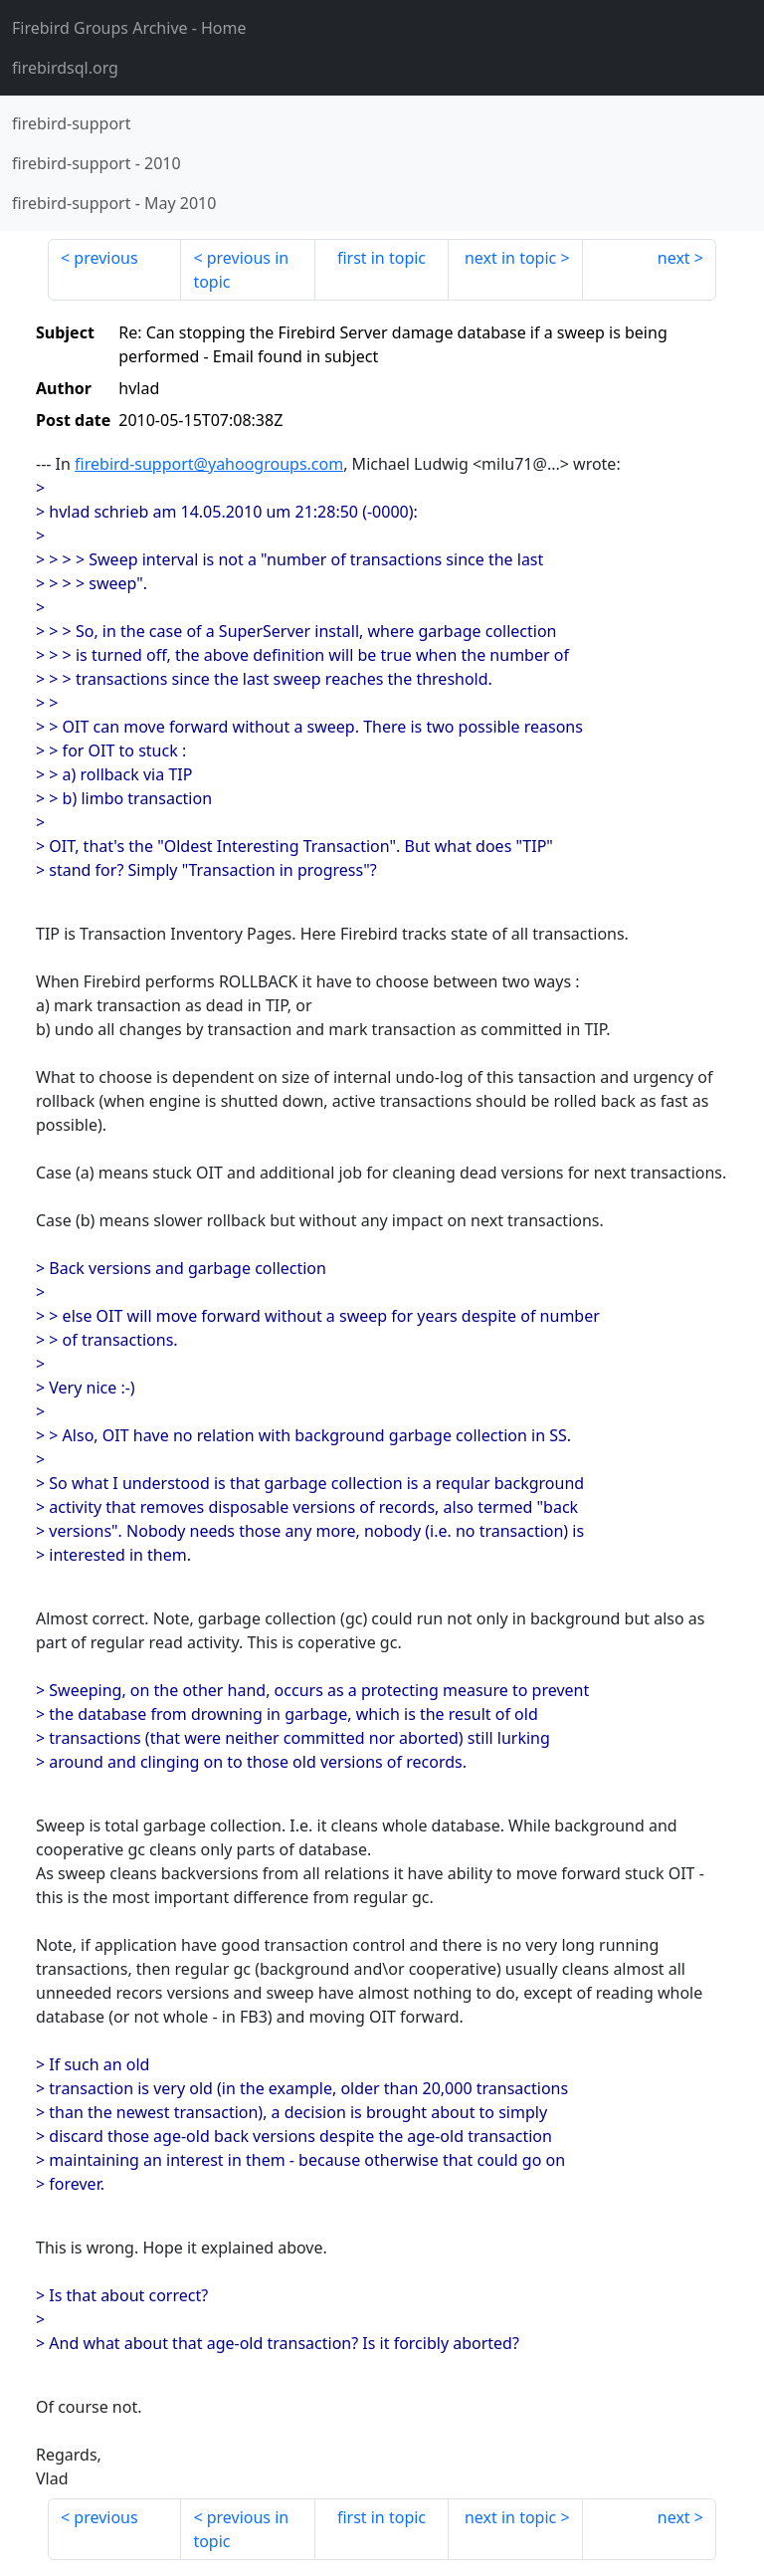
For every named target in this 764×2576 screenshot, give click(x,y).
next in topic (510, 258)
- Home (129, 28)
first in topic (381, 258)
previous (105, 258)
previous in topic (240, 270)
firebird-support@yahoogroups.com (209, 464)
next (674, 258)
